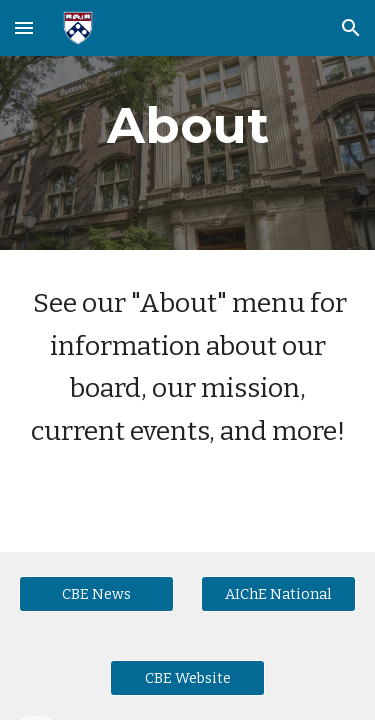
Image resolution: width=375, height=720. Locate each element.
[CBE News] (96, 593)
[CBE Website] (187, 677)
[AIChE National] (278, 593)
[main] (188, 125)
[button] (24, 27)
